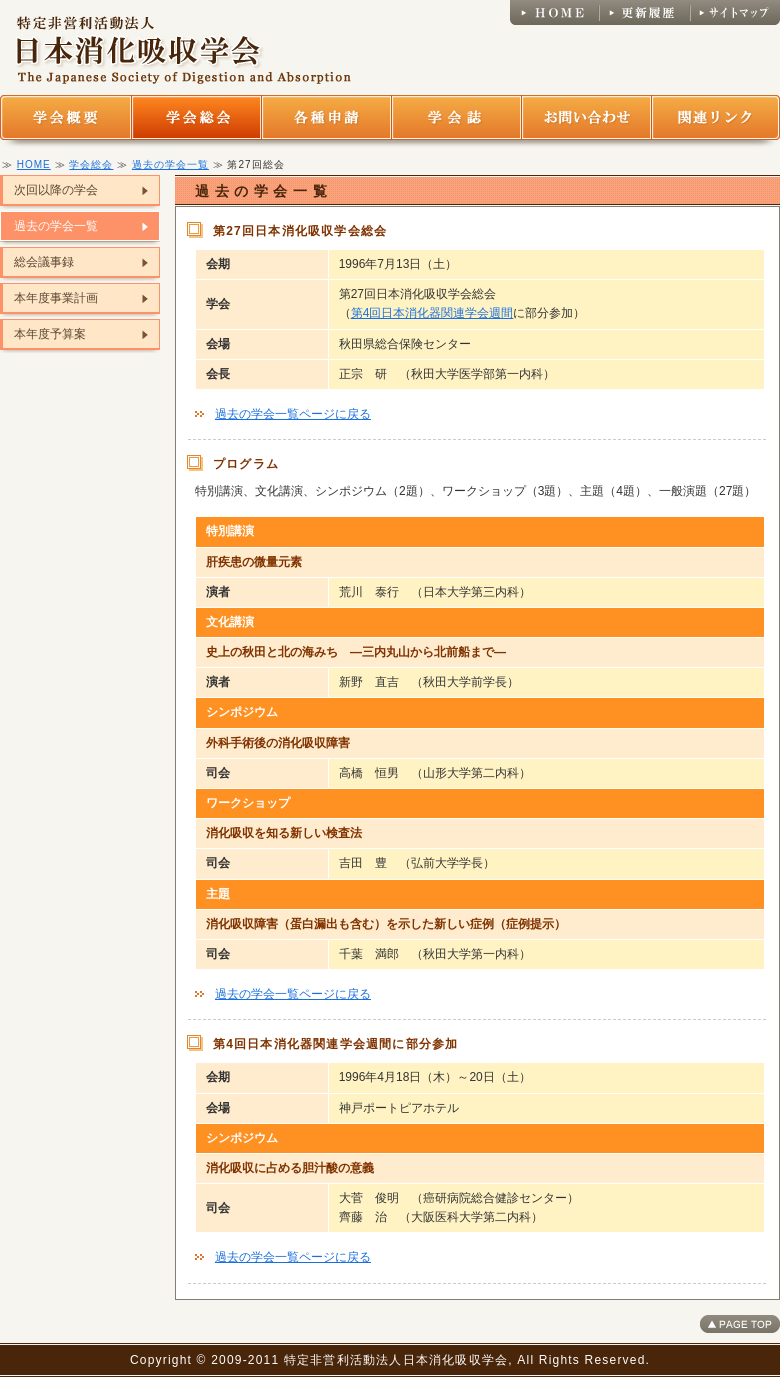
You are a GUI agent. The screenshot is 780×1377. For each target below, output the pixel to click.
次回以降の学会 (56, 190)
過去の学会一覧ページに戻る (293, 414)
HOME (34, 164)
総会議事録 (44, 262)
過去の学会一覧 (170, 164)
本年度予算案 (50, 334)
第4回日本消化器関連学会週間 (432, 313)
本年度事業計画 (56, 298)
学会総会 (91, 164)
